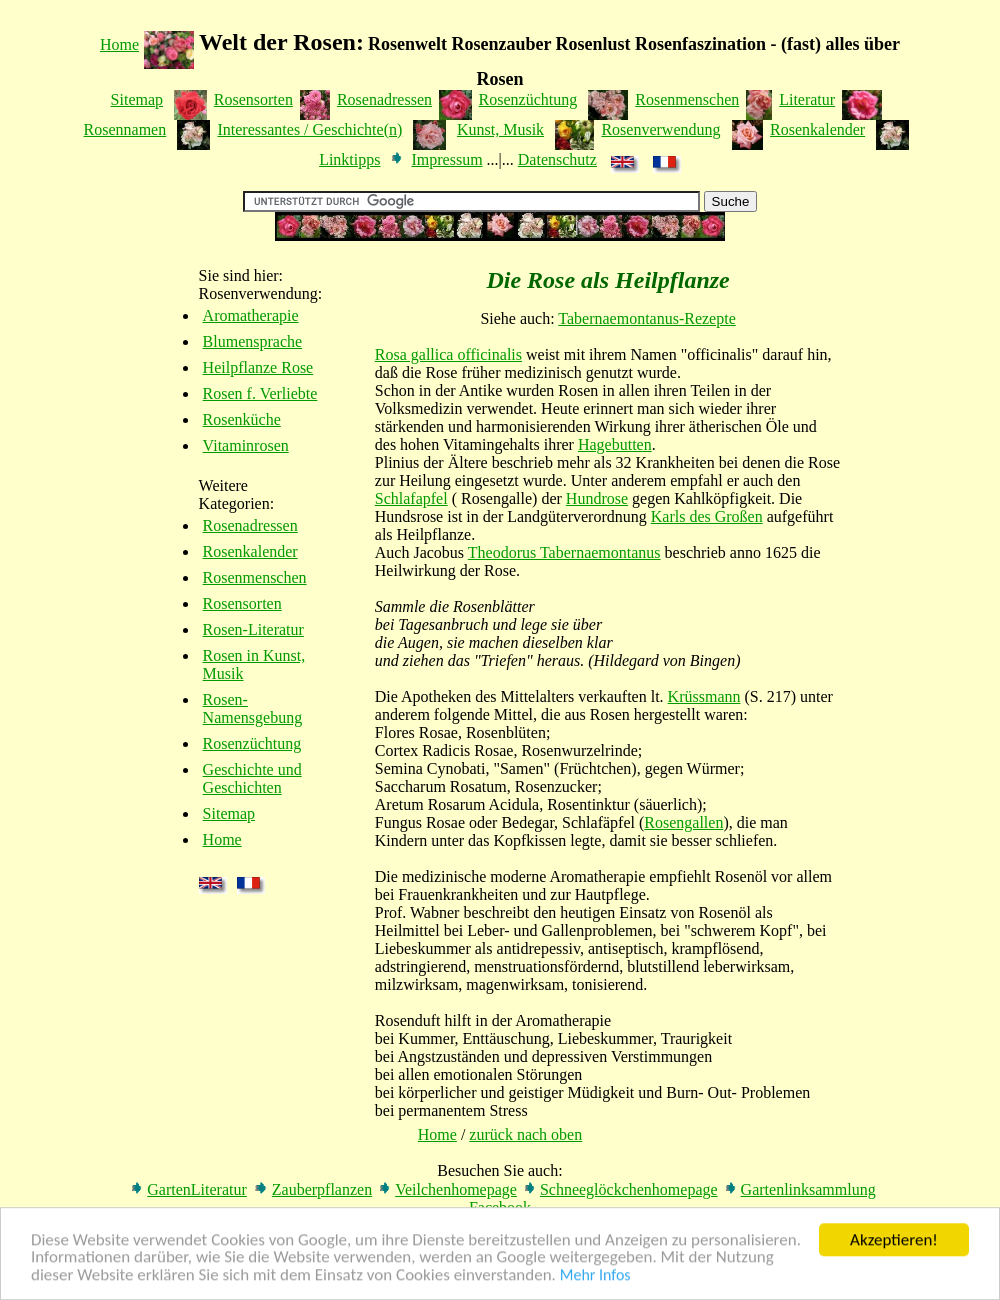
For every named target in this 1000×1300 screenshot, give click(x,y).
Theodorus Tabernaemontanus (564, 552)
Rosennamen (125, 129)
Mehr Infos (595, 1276)
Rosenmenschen (687, 99)
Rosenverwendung (660, 129)
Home (119, 44)
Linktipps (349, 159)
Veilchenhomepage (456, 1189)
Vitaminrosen (246, 445)
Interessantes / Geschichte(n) (309, 129)
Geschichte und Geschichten (252, 778)
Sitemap (137, 99)
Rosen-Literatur (253, 629)
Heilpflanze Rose (258, 367)
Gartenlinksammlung (808, 1189)
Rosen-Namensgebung (253, 708)
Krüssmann (704, 696)
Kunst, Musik (500, 129)
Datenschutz (557, 159)
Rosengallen (683, 822)
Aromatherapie (251, 315)
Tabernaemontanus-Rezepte (646, 318)
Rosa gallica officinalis (448, 354)
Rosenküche (242, 419)
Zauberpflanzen (322, 1189)
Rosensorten (253, 99)
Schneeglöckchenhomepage (629, 1189)
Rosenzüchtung (528, 99)
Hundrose (597, 498)
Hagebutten (615, 444)
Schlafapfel (411, 498)
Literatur (807, 99)
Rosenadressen (384, 99)
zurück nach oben (525, 1134)
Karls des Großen (707, 516)
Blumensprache (253, 341)
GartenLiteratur (197, 1189)
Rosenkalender (817, 129)
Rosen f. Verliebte (260, 393)
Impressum (446, 159)
